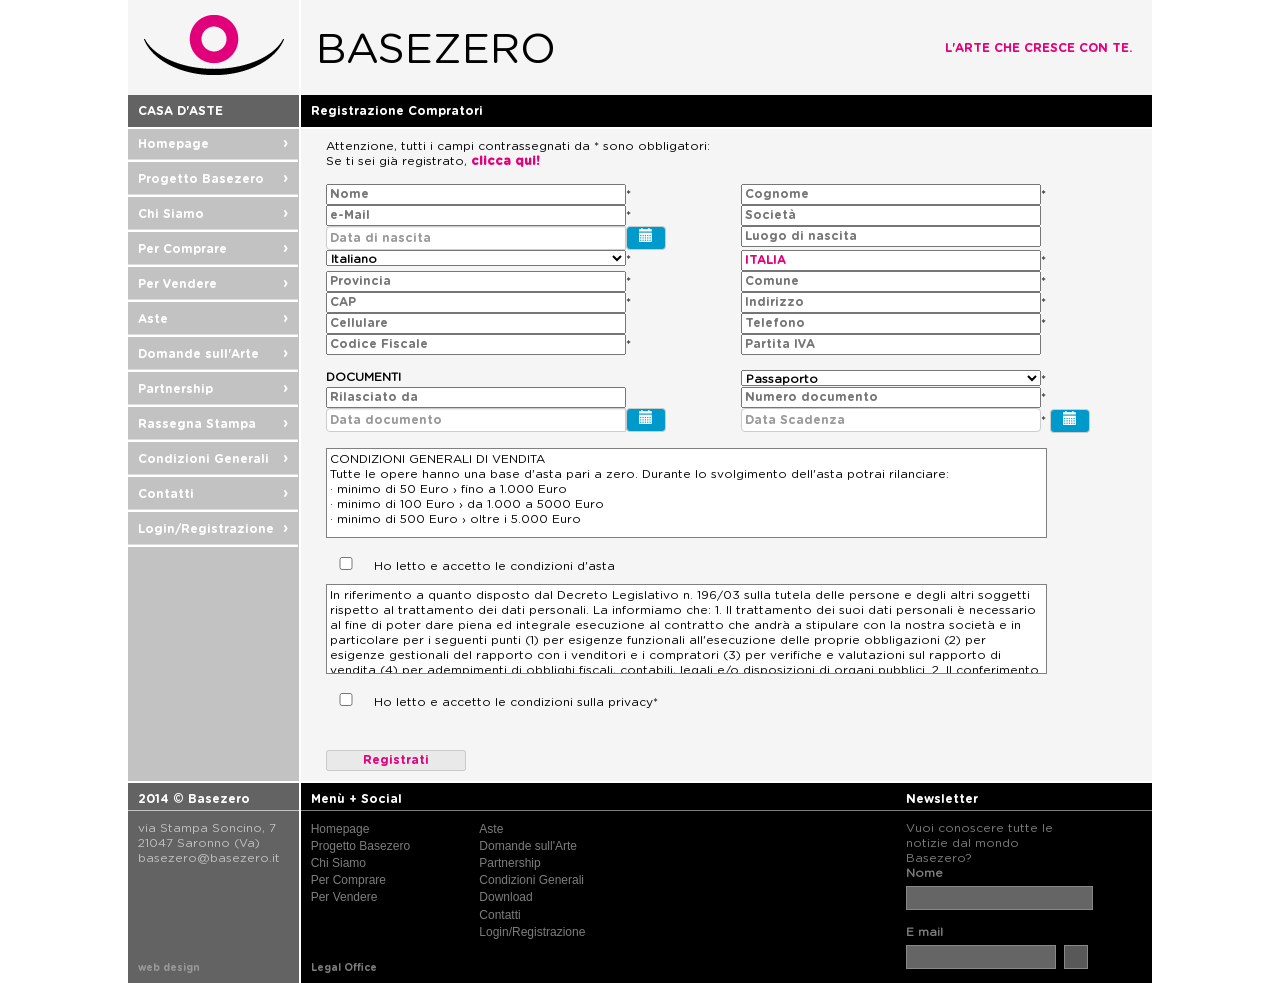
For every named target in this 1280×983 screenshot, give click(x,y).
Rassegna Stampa (213, 424)
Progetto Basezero (213, 179)
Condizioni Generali (213, 459)
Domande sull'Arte (213, 354)
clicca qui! (505, 161)
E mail (924, 932)
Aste (213, 319)
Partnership (213, 389)
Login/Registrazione (213, 529)
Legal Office (344, 968)
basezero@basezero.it (209, 858)
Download (505, 897)
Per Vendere (213, 284)
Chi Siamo (213, 214)
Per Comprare (213, 249)
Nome (924, 873)
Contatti (213, 494)
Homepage (213, 144)
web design (169, 968)
